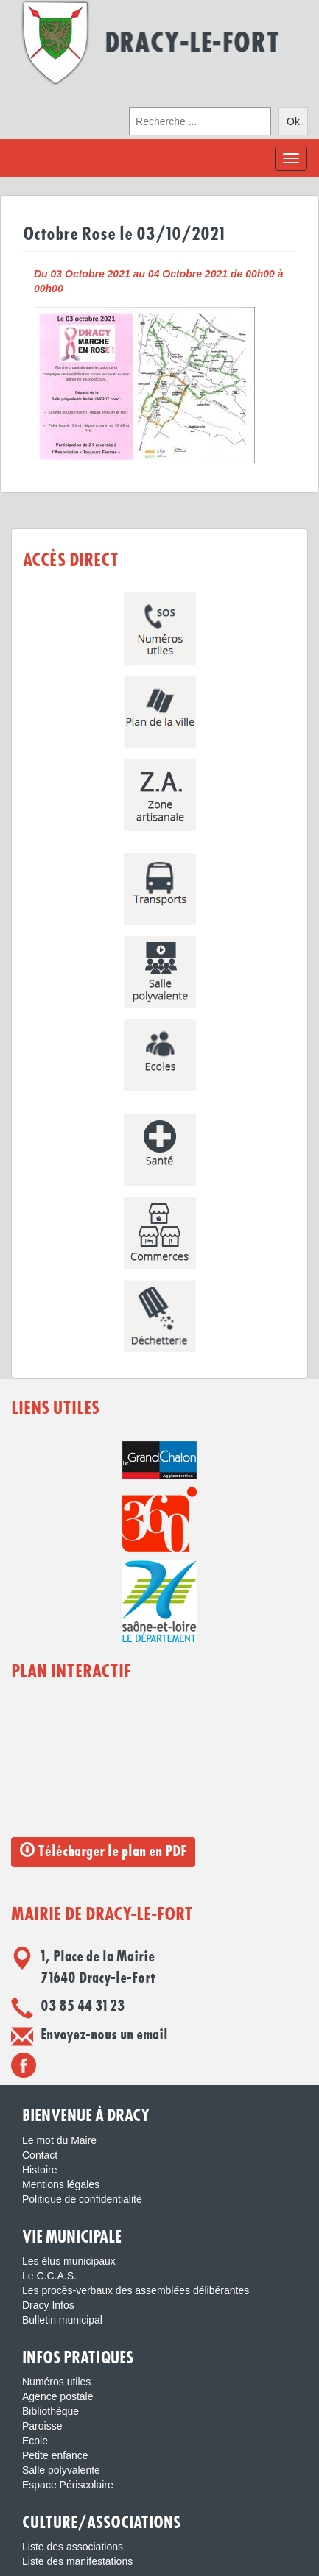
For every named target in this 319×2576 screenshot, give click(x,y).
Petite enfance (55, 2455)
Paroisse (42, 2426)
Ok (293, 121)
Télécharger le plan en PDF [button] (103, 1850)
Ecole (35, 2440)
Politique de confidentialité (82, 2199)
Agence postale (58, 2396)
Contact (39, 2155)
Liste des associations (72, 2546)
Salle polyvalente (61, 2470)
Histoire (39, 2170)
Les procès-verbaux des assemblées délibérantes (135, 2290)
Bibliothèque (50, 2411)
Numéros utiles (56, 2382)
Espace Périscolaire (67, 2485)
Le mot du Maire (59, 2140)
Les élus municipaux (69, 2261)
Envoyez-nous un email (104, 2035)
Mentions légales (60, 2184)
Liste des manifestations (77, 2561)
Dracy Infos (48, 2305)
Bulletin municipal (62, 2320)
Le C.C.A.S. (49, 2276)
